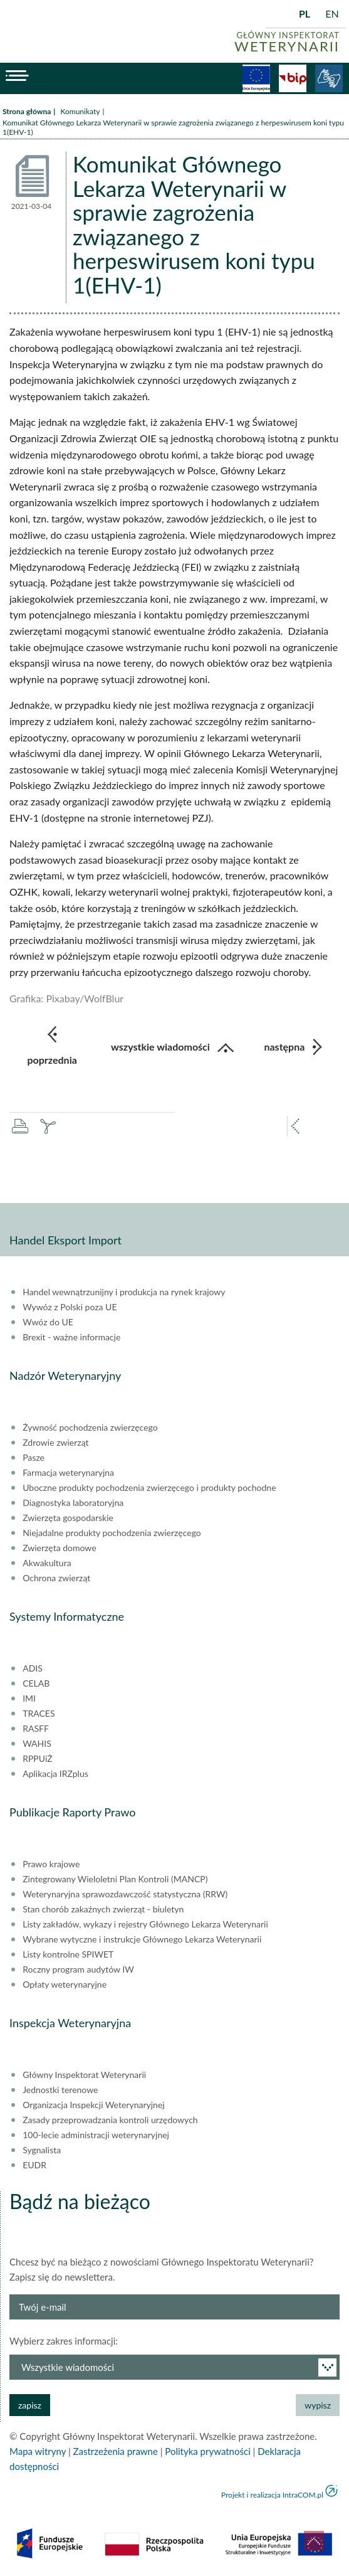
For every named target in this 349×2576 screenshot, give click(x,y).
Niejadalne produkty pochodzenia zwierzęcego (112, 1533)
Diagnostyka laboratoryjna (73, 1502)
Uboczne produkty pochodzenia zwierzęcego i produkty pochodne (149, 1487)
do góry (314, 2541)
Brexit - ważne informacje (71, 1337)
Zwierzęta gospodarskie (68, 1517)
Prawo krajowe (51, 1864)
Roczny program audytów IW (78, 1969)
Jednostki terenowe (60, 2090)
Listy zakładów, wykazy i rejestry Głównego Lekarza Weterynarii (145, 1924)
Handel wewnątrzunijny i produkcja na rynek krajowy (124, 1292)
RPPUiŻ (37, 1758)
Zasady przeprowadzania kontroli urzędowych (110, 2120)
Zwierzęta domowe (59, 1548)
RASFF (36, 1728)
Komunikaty (80, 111)
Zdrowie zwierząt (55, 1442)
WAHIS (37, 1743)
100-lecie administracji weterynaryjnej (96, 2135)
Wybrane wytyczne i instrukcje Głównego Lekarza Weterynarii (142, 1939)
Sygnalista (42, 2150)
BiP (292, 78)
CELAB (36, 1683)
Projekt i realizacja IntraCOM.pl (272, 2494)
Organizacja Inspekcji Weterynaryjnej (93, 2105)
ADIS (33, 1668)
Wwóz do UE (48, 1322)
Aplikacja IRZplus (55, 1773)
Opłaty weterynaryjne (65, 1984)
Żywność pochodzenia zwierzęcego (90, 1427)
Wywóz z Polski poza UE (70, 1307)
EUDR (34, 2165)
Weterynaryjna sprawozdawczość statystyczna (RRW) (125, 1894)
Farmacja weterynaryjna (68, 1472)
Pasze (33, 1457)
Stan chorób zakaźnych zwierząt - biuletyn (103, 1909)
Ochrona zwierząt (56, 1578)
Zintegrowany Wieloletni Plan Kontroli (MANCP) (115, 1879)
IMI (29, 1698)
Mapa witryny (37, 2451)
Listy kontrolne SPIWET (68, 1954)
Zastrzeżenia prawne (115, 2451)
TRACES (39, 1713)
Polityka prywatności (207, 2451)
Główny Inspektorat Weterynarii (84, 2074)
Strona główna (27, 111)
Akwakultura (47, 1563)
